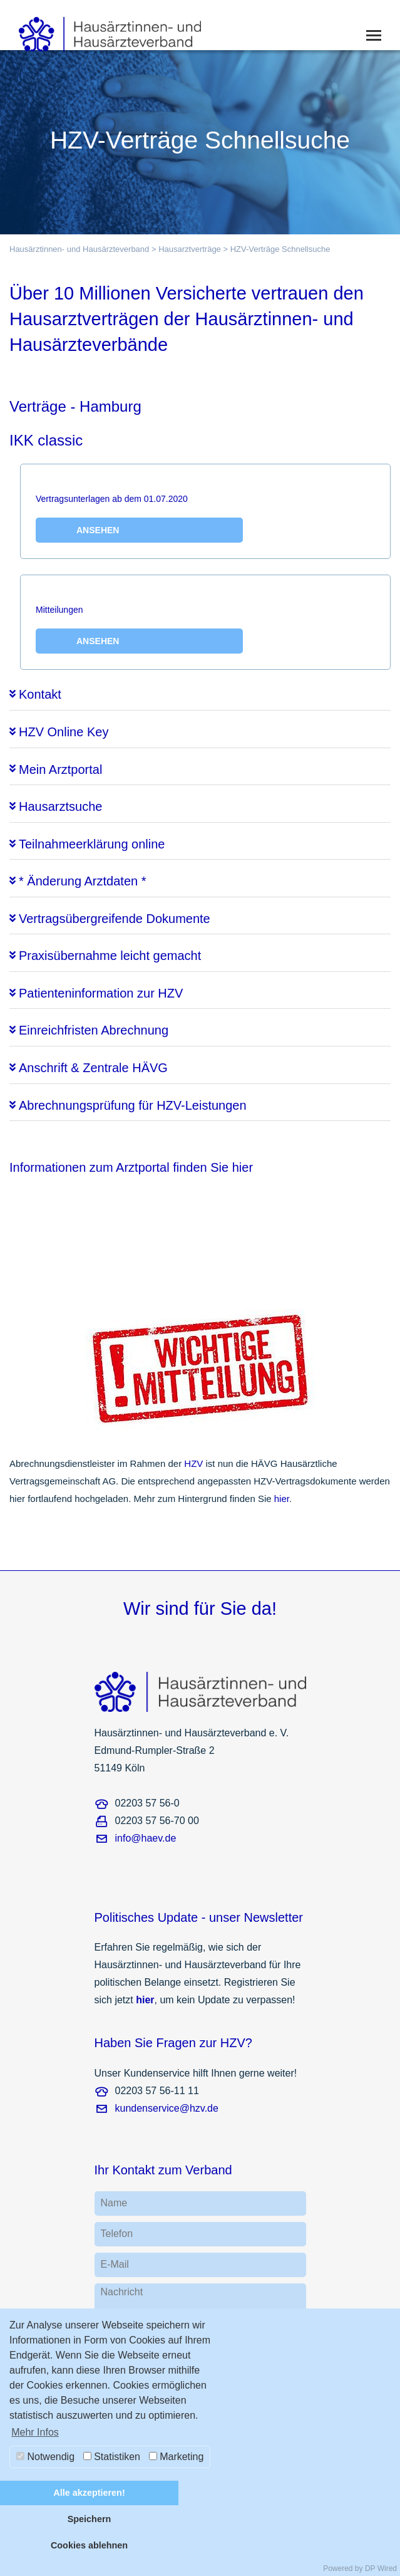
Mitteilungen (139, 629)
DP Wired (381, 2568)
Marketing (176, 2456)
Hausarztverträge (189, 249)
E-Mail (115, 2264)
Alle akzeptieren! (89, 2493)
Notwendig (45, 2456)
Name (114, 2203)
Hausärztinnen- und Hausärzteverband (79, 249)
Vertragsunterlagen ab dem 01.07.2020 (139, 518)
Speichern (89, 2519)
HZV (193, 1463)
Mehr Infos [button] (35, 2432)
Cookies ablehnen (89, 2545)
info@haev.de (146, 1838)
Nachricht (122, 2292)
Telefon (117, 2233)
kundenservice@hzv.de (166, 2108)
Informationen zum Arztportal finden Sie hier (131, 1167)
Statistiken (111, 2456)
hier (281, 1498)
